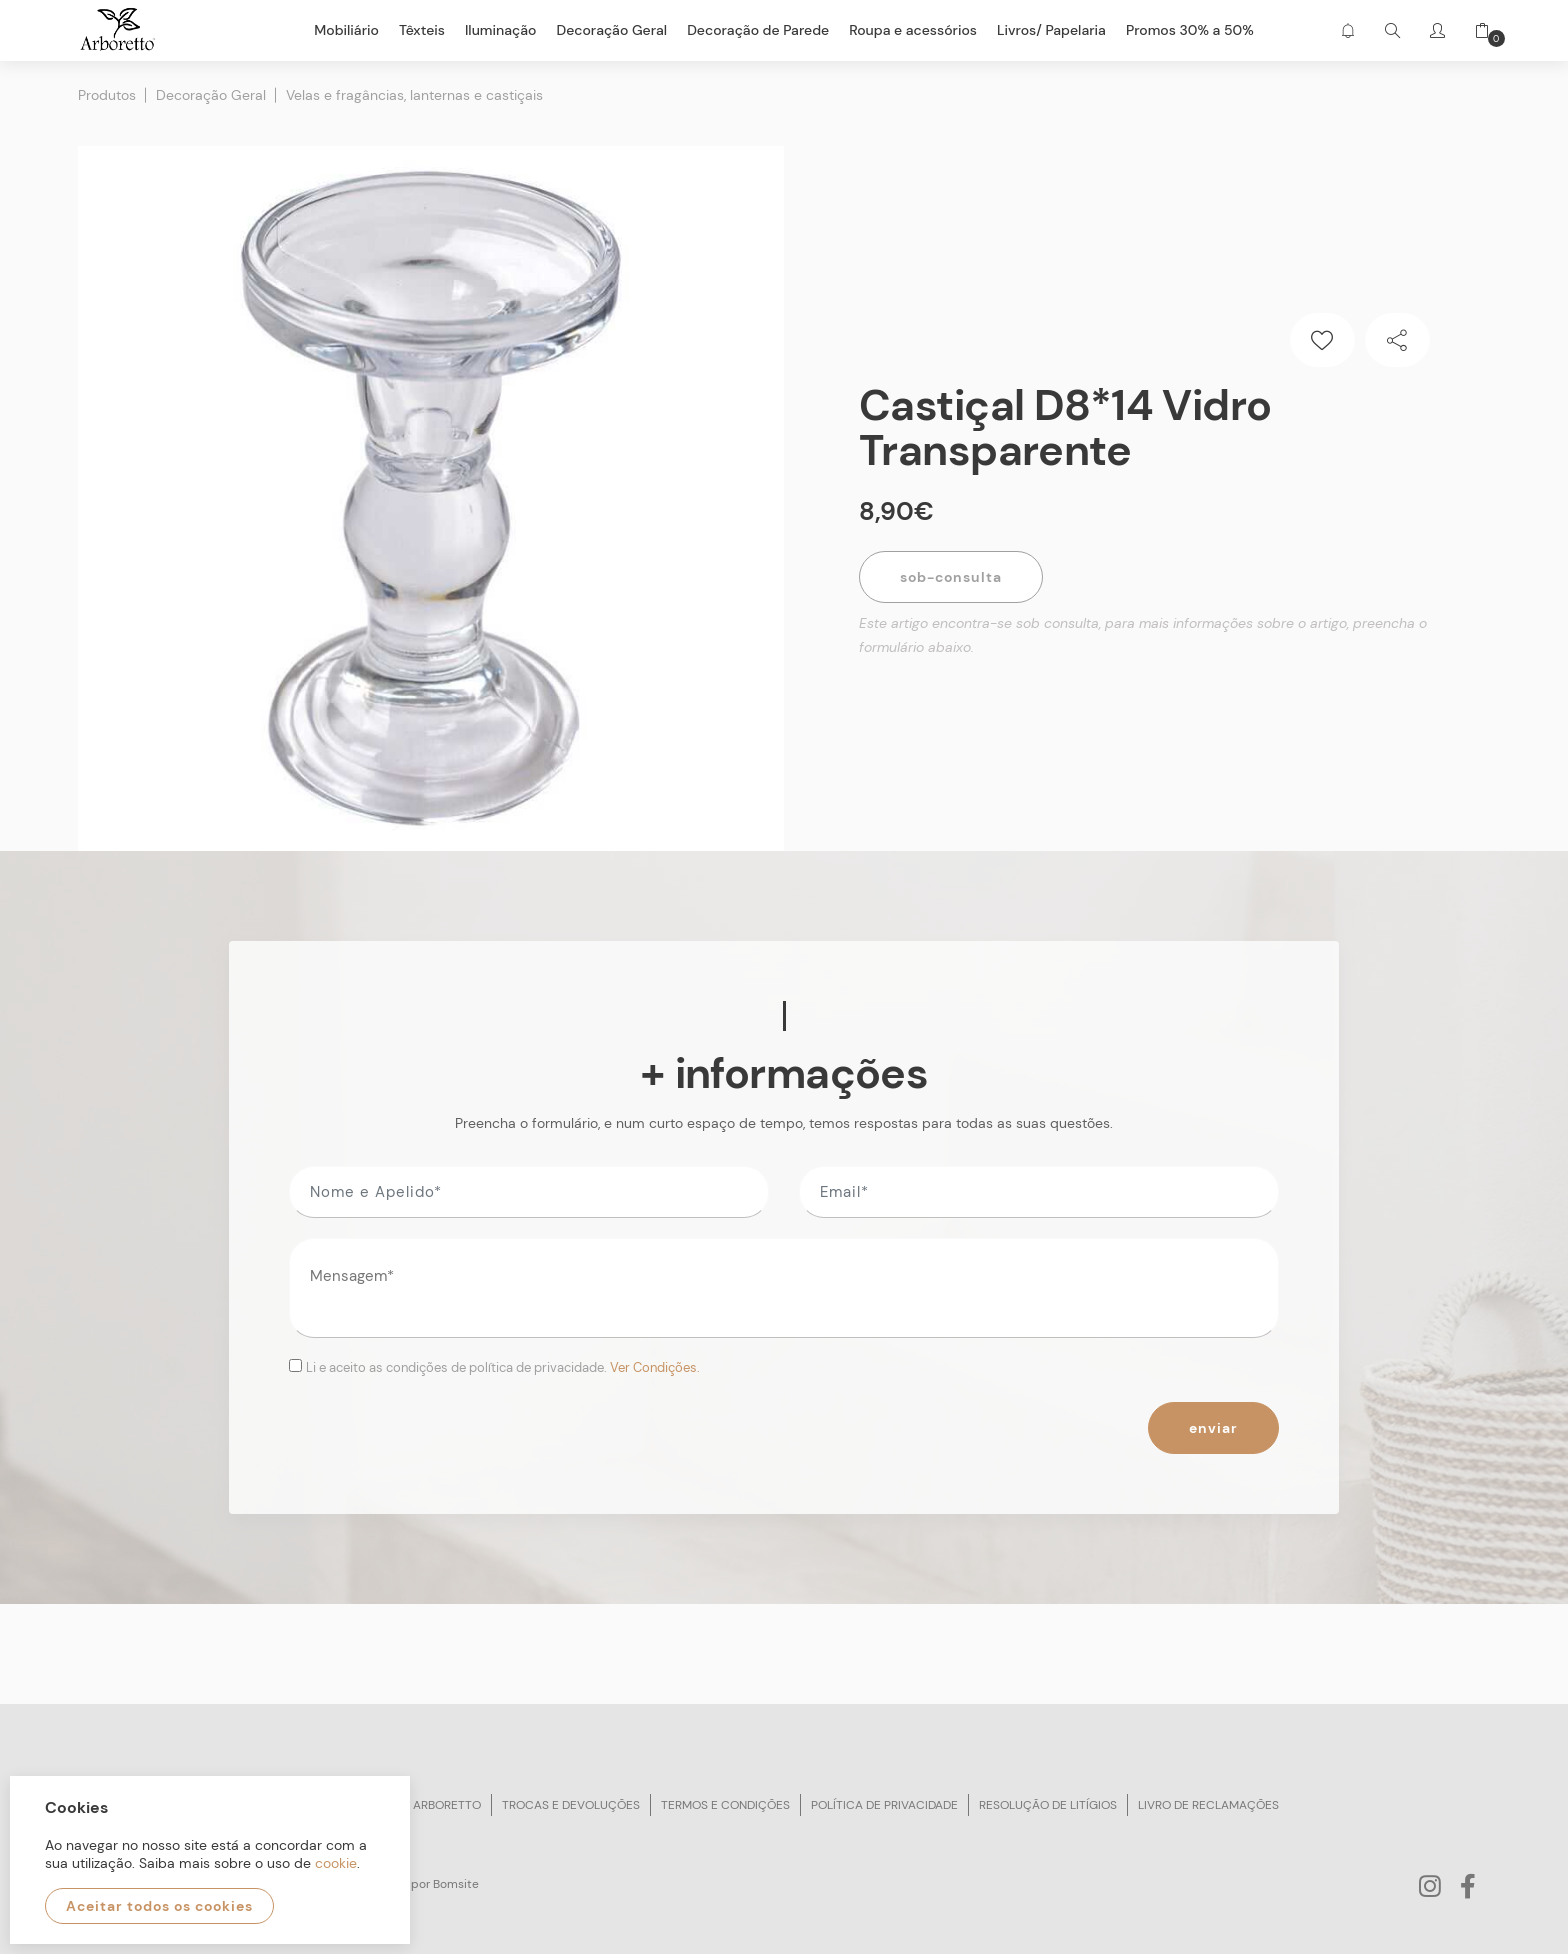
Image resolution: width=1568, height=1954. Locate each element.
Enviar (1213, 1428)
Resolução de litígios (1048, 1805)
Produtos (107, 95)
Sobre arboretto (427, 1805)
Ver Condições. (655, 1367)
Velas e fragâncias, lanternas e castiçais (414, 95)
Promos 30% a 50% (1190, 30)
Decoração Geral (211, 95)
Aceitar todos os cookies (159, 1906)
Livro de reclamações (1208, 1805)
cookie (336, 1863)
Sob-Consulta (951, 577)
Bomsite (456, 1884)
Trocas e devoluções (571, 1805)
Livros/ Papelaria (1051, 30)
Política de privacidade (884, 1805)
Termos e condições (725, 1805)
